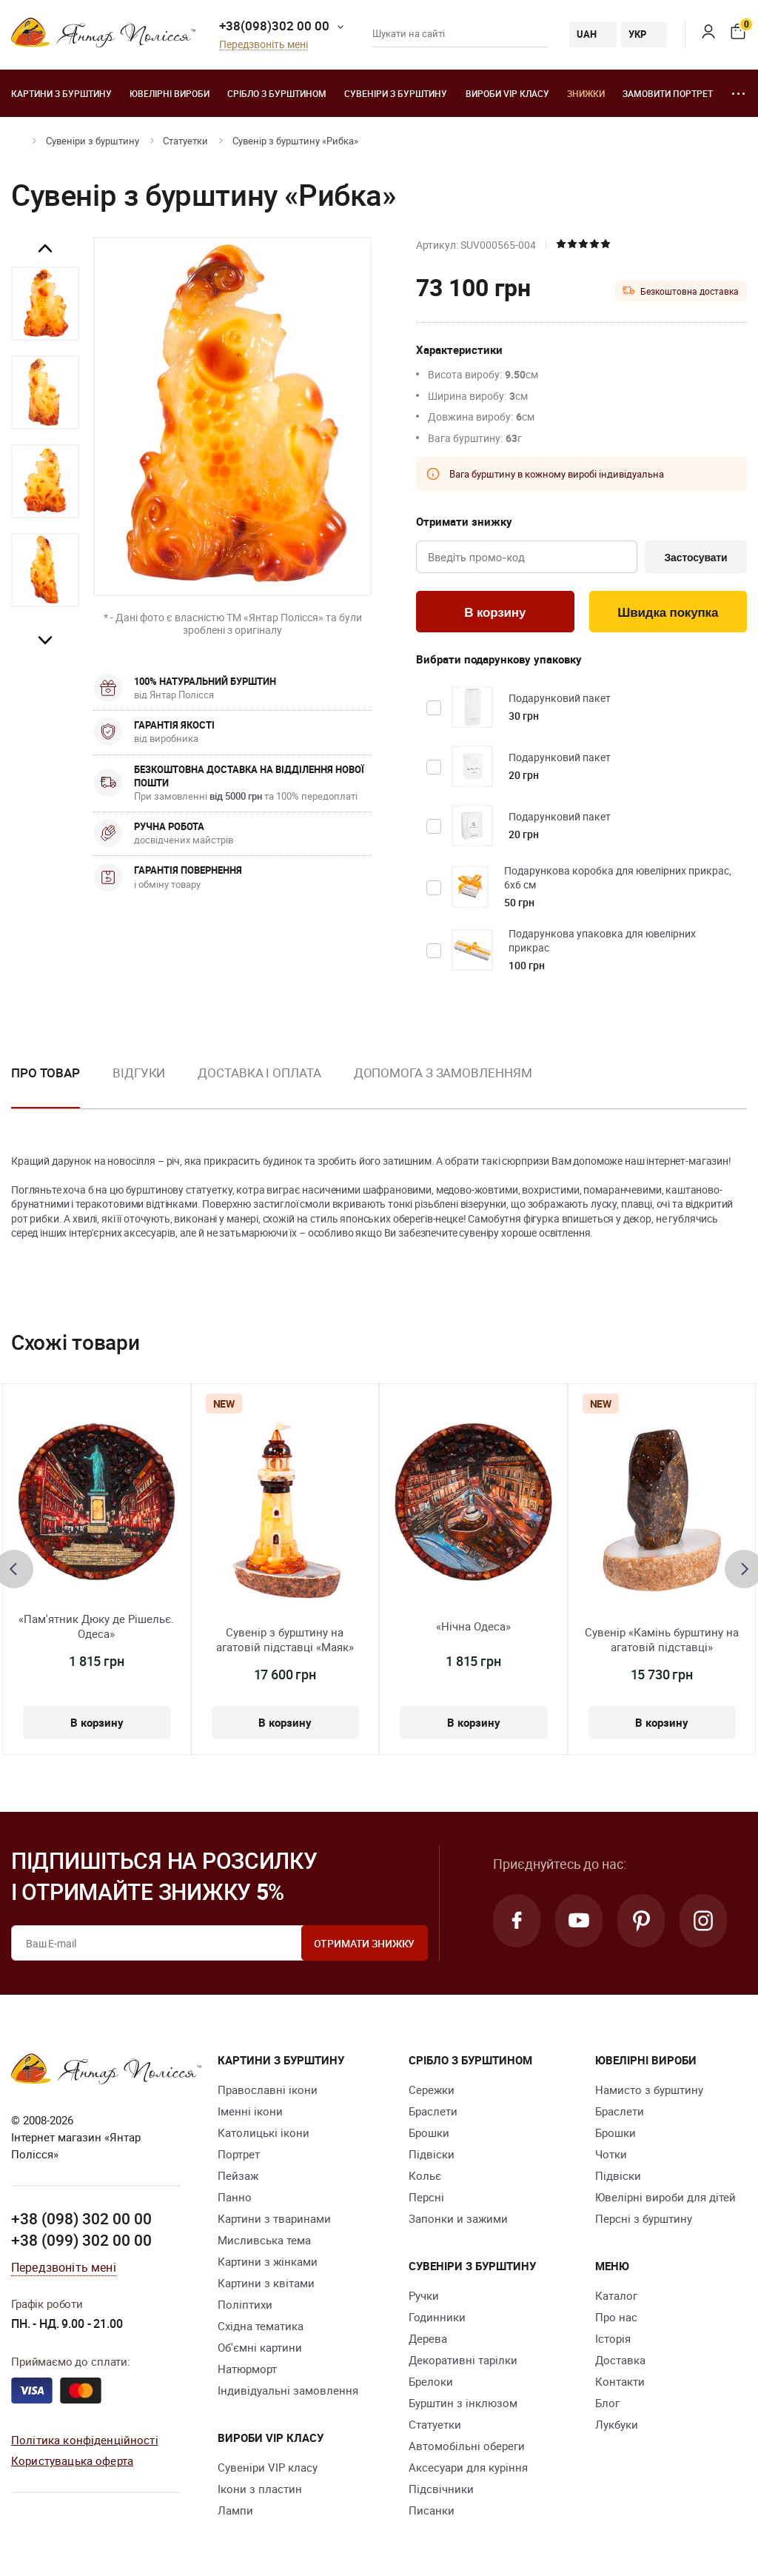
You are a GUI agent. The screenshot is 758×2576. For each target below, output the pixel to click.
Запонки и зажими (458, 2218)
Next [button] (45, 639)
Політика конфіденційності (84, 2439)
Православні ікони (268, 2089)
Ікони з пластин (260, 2488)
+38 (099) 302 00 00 (81, 2239)
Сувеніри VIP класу (268, 2467)
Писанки (432, 2510)
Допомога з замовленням (443, 1072)
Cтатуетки (185, 141)
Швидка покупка (667, 613)
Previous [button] (45, 248)
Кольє (425, 2175)
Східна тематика (260, 2325)
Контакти (620, 2381)
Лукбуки (616, 2424)
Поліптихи (245, 2304)
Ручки (424, 2295)
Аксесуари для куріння (468, 2467)
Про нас (616, 2316)
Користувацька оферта (72, 2460)
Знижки (586, 93)
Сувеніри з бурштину (395, 93)
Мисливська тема (264, 2239)
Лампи (235, 2510)
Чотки (611, 2154)
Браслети (433, 2111)
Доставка (620, 2359)
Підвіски (432, 2154)
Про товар (45, 1072)
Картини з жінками (268, 2261)
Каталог (616, 2295)
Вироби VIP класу (507, 93)
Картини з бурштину (61, 93)
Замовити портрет (668, 93)
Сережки (432, 2089)
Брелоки (431, 2381)
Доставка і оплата (259, 1072)
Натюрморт (247, 2368)
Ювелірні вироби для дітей (665, 2196)
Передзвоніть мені (263, 44)
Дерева (428, 2338)
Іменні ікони (250, 2111)
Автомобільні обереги (467, 2445)
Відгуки (139, 1072)
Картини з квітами (266, 2282)
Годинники (437, 2316)
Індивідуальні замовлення (288, 2390)
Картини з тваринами (274, 2218)
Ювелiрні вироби (169, 93)
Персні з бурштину (643, 2218)
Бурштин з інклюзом (463, 2402)
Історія (613, 2338)
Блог (607, 2402)
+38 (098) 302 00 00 (81, 2218)
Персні (426, 2196)
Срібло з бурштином (276, 93)
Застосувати (695, 557)
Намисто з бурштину (649, 2089)
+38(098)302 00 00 (274, 25)
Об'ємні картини (260, 2347)
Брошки (429, 2132)
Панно (235, 2196)
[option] (45, 304)
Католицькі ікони (263, 2132)
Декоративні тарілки (463, 2359)
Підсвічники (441, 2488)
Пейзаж (238, 2175)
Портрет (239, 2154)
